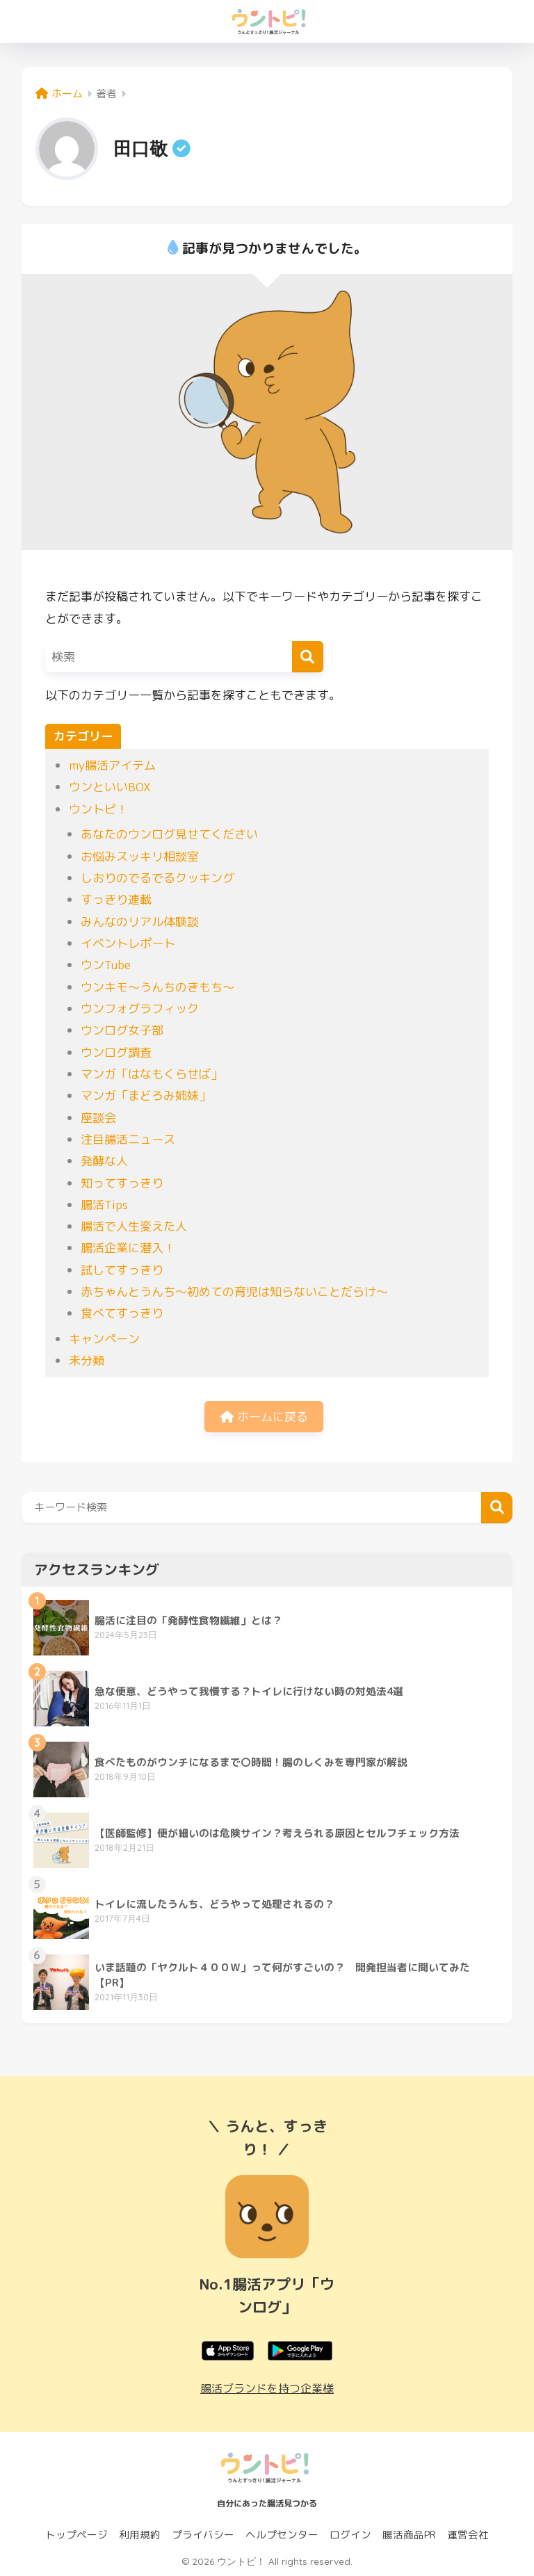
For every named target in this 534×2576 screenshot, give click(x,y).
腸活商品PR (409, 2534)
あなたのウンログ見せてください (169, 834)
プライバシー (203, 2534)
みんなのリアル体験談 (140, 922)
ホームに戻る (264, 1417)
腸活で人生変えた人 (134, 1226)
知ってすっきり (122, 1183)
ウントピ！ (98, 809)
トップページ (76, 2534)
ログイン (350, 2534)
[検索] (307, 656)
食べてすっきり (122, 1313)
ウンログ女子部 (122, 1030)
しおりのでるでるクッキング (157, 878)
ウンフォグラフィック (140, 1008)
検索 (496, 1507)
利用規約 (140, 2534)
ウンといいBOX (109, 787)
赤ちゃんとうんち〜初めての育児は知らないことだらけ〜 (234, 1291)
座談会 (98, 1118)
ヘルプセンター (281, 2534)
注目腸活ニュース (128, 1139)
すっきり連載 (116, 899)
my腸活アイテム (112, 765)
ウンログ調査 (116, 1052)
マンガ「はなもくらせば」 (151, 1074)
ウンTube (106, 965)
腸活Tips (104, 1205)
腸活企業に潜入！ (128, 1248)
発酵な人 (104, 1161)
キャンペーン (104, 1339)
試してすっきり (122, 1270)
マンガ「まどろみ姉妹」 (146, 1095)
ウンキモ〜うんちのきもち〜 (157, 987)
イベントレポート (128, 943)
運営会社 (468, 2534)
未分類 (86, 1360)
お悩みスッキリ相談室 (140, 856)
